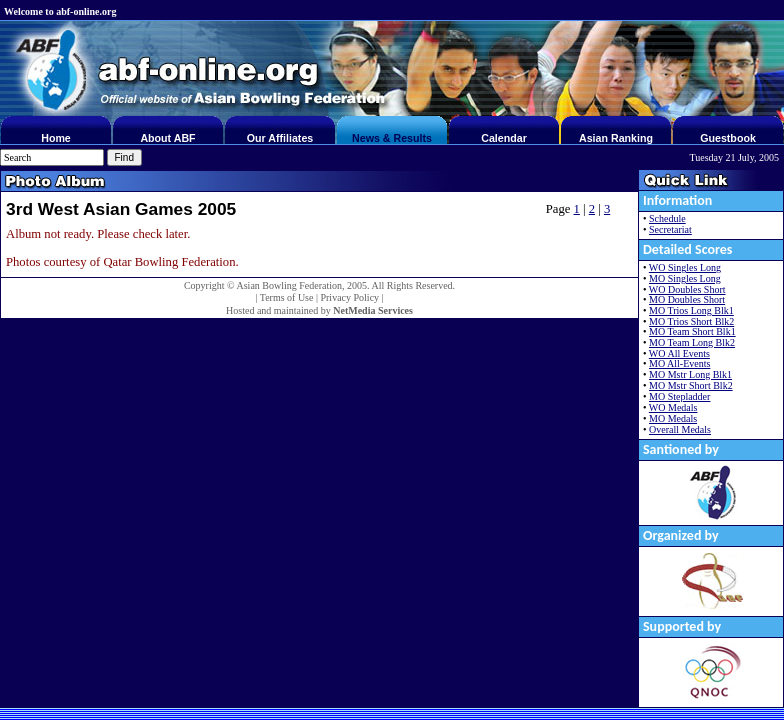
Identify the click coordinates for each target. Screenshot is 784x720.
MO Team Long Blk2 (692, 342)
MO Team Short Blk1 (692, 331)
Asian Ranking (616, 138)
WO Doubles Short (687, 289)
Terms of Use (287, 297)
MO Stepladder (679, 396)
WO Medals (673, 407)
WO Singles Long (685, 267)
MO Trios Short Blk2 (691, 321)
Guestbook (728, 138)
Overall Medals (680, 429)
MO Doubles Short (687, 299)
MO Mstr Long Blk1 (690, 374)
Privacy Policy (349, 297)
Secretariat (670, 229)
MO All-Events (679, 363)
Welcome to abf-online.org (60, 11)
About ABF (167, 138)
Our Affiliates (280, 138)
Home (56, 138)
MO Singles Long (685, 278)
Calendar (504, 138)
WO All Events (679, 353)
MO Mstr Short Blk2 (691, 385)
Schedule (667, 218)
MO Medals (673, 418)
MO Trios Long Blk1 (691, 310)
